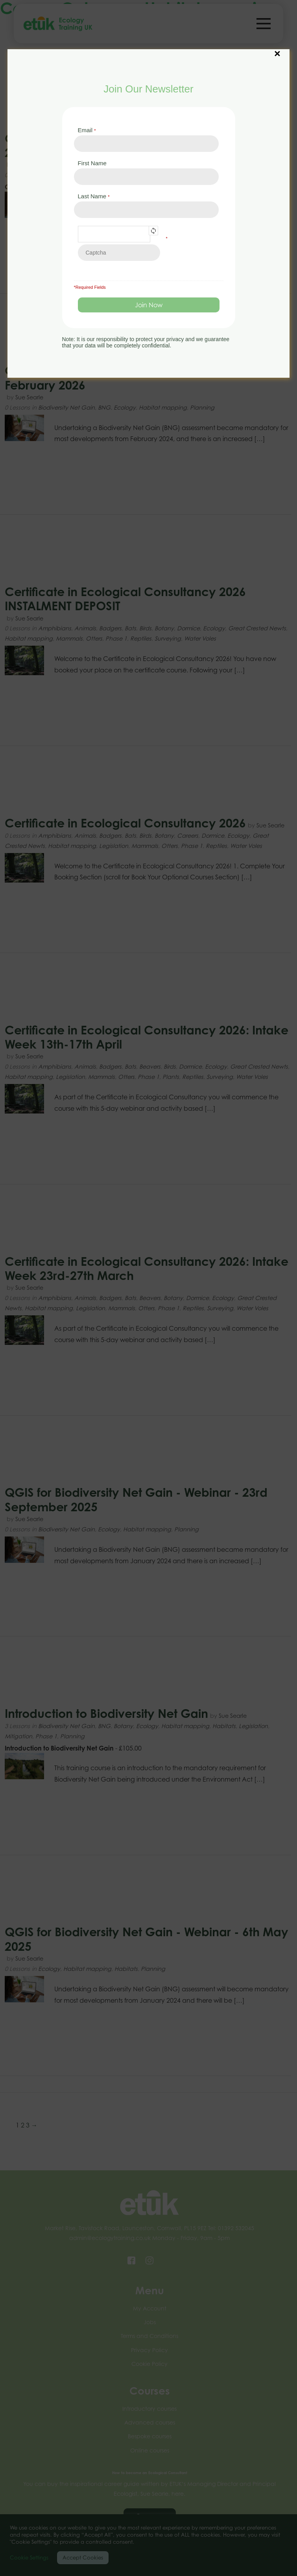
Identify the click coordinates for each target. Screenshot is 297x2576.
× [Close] (277, 49)
